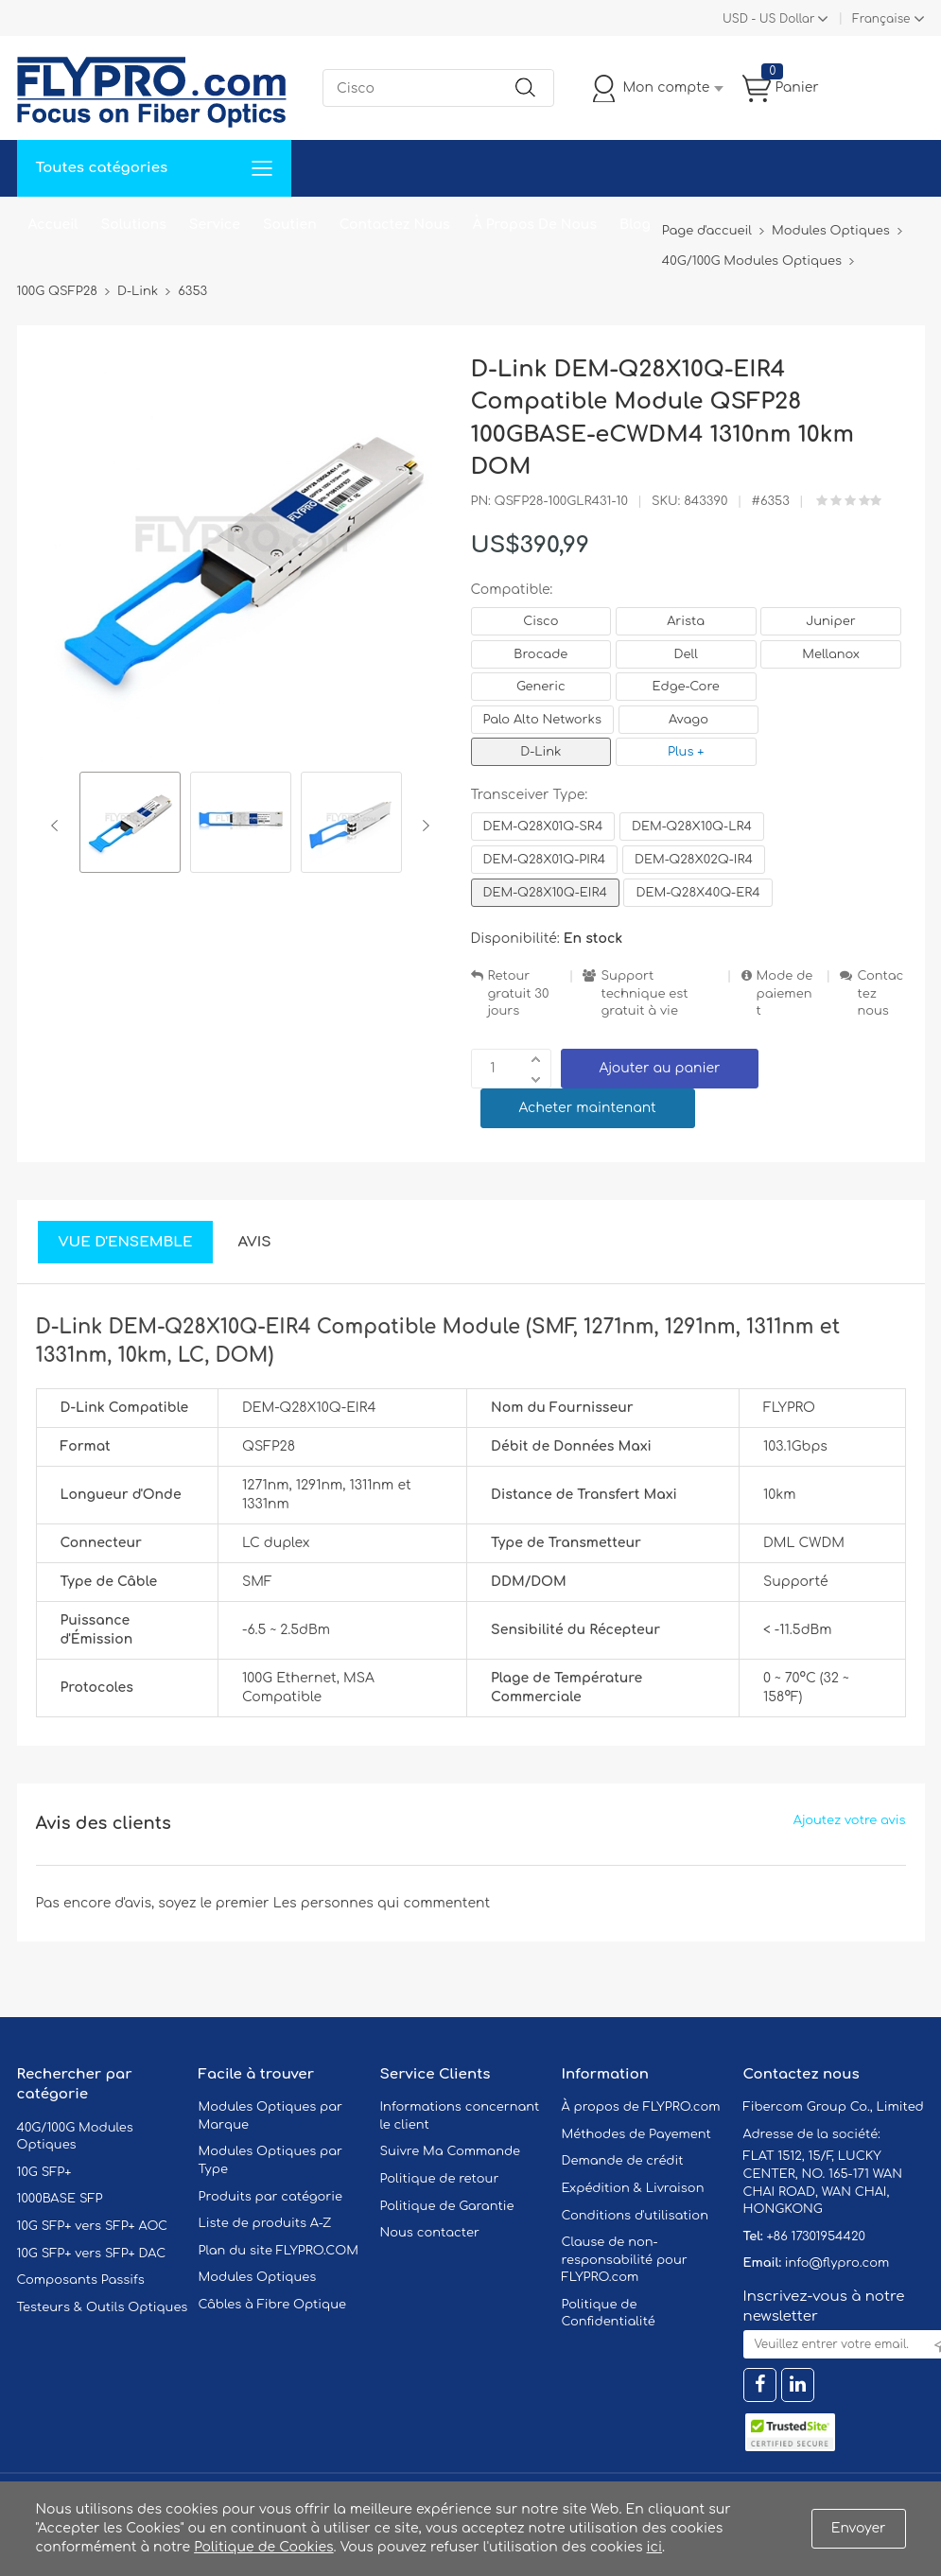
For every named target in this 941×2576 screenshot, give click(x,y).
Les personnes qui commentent (382, 1903)
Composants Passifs (81, 2280)
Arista (686, 621)
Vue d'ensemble (126, 1242)
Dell (686, 654)
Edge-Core (685, 686)
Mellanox (831, 654)
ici (654, 2547)
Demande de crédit (623, 2160)
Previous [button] (58, 825)
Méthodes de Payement (636, 2134)
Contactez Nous (395, 225)
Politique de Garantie (447, 2206)
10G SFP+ (44, 2172)
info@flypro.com (837, 2263)
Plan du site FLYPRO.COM (279, 2250)
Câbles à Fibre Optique (273, 2304)
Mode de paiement (785, 993)
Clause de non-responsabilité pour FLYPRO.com (625, 2260)
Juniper (830, 621)
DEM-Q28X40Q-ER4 (697, 892)
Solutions (133, 225)
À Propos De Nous (535, 225)
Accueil (53, 225)
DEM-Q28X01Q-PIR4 (544, 859)
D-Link (540, 751)
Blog (635, 225)
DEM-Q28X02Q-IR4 (694, 859)
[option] (130, 825)
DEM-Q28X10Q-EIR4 (545, 892)
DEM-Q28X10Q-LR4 (692, 826)
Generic (541, 686)
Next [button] (422, 825)
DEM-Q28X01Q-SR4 (543, 826)
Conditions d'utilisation (635, 2215)
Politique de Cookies (263, 2547)
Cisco (540, 621)
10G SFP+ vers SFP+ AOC (92, 2226)
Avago (688, 719)
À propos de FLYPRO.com (641, 2107)
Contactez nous (880, 993)
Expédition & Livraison (633, 2188)
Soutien (290, 225)
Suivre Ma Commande (450, 2151)
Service (214, 225)
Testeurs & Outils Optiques (102, 2307)
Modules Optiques (258, 2277)
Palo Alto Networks (542, 719)
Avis (253, 1242)
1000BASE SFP (60, 2198)
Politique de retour (439, 2178)
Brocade (540, 654)
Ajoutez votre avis (849, 1820)
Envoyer (858, 2528)
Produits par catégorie (271, 2196)
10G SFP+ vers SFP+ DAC (91, 2253)
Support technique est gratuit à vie (644, 993)
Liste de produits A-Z (265, 2223)
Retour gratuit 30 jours (518, 993)
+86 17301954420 (815, 2236)
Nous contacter (429, 2232)
